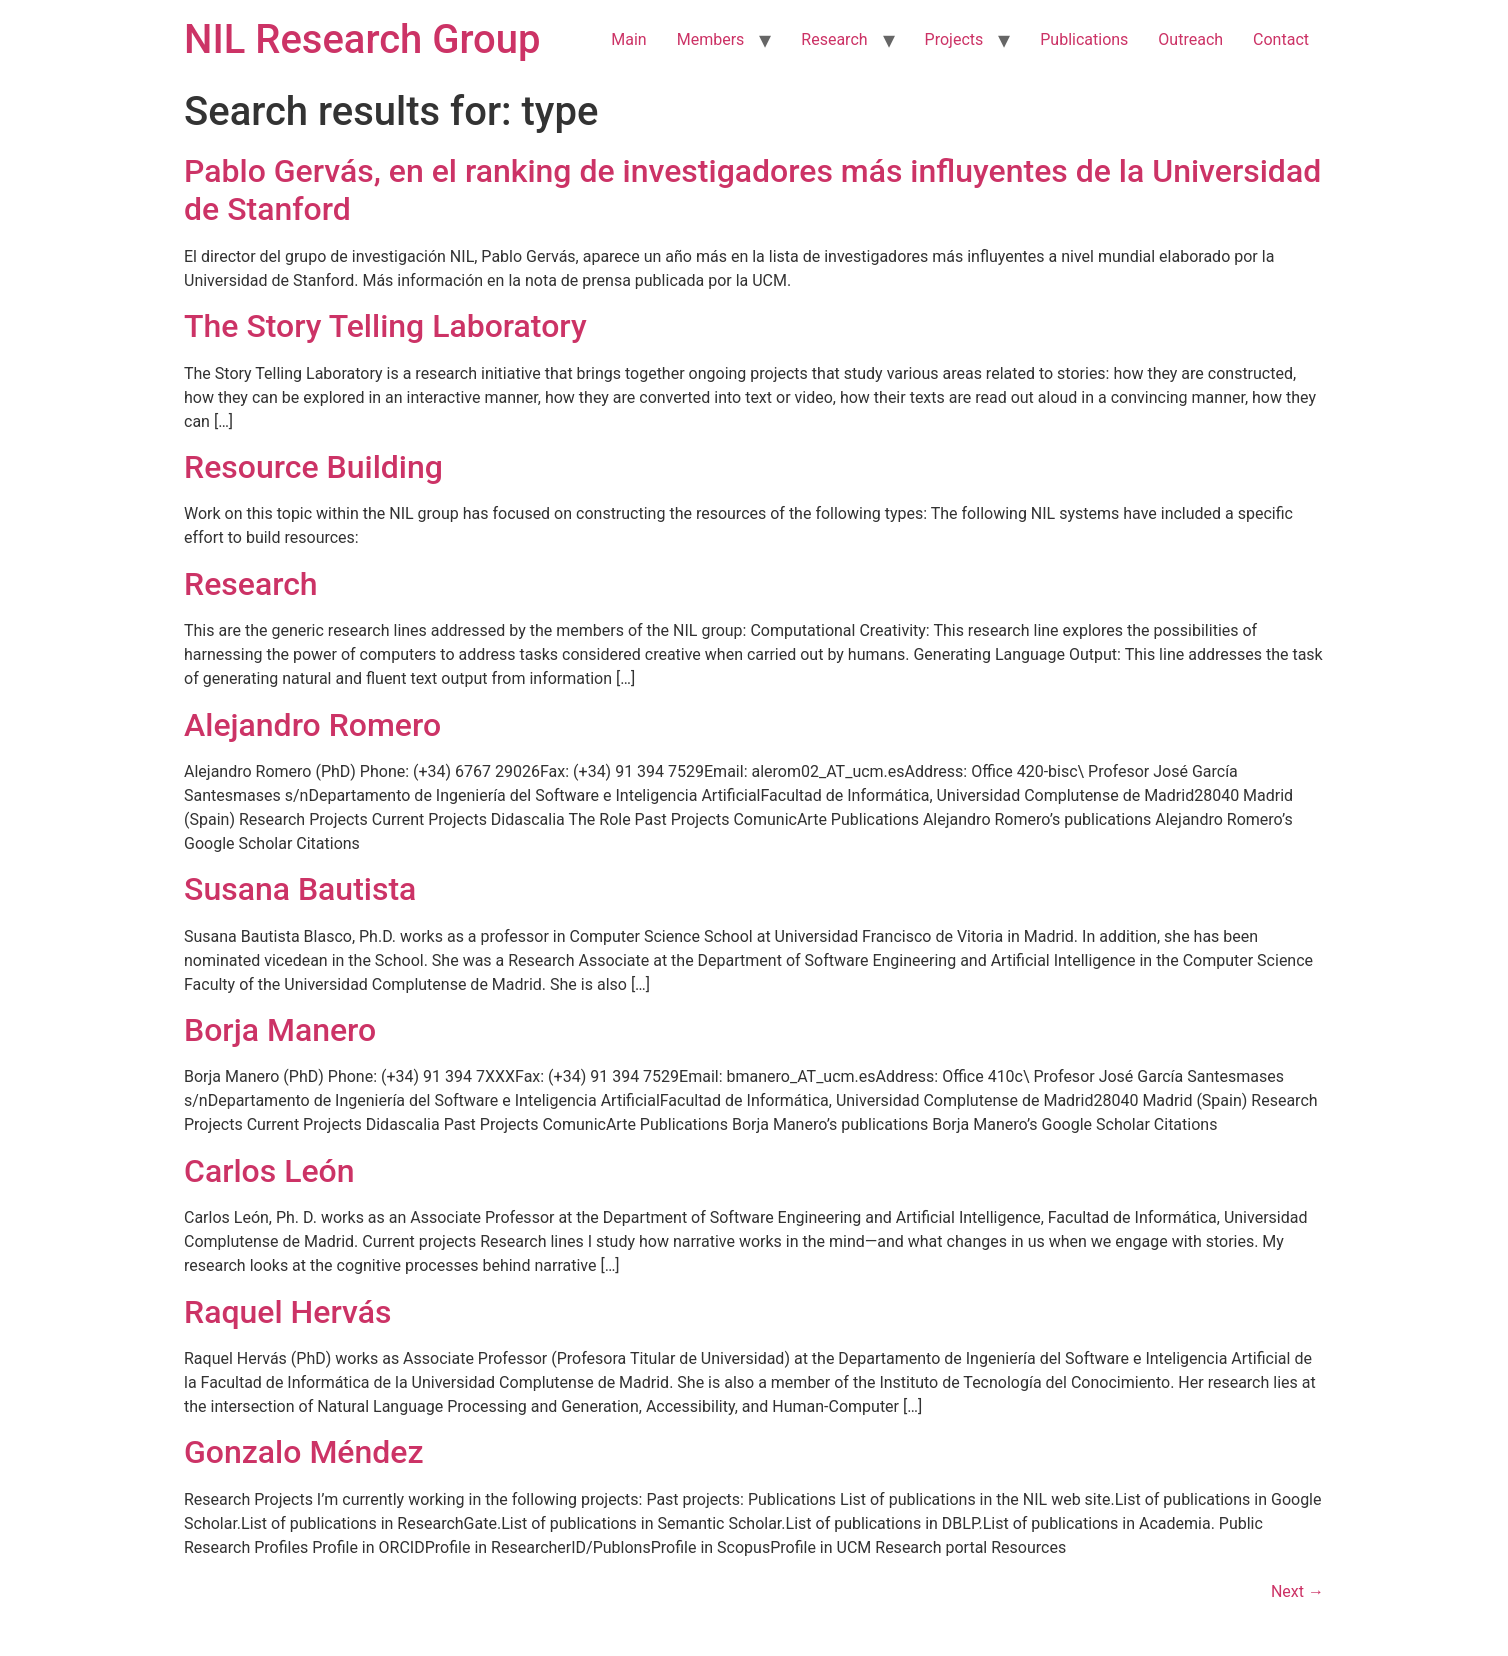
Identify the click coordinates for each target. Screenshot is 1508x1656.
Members (711, 39)
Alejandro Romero (312, 725)
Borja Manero (280, 1030)
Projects (954, 39)
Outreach (1190, 39)
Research (834, 39)
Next (1297, 1591)
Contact (1281, 39)
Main (628, 39)
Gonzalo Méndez (304, 1452)
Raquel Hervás (287, 1312)
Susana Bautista (300, 889)
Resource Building (313, 467)
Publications (1084, 39)
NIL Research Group (362, 39)
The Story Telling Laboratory (385, 326)
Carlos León (269, 1171)
